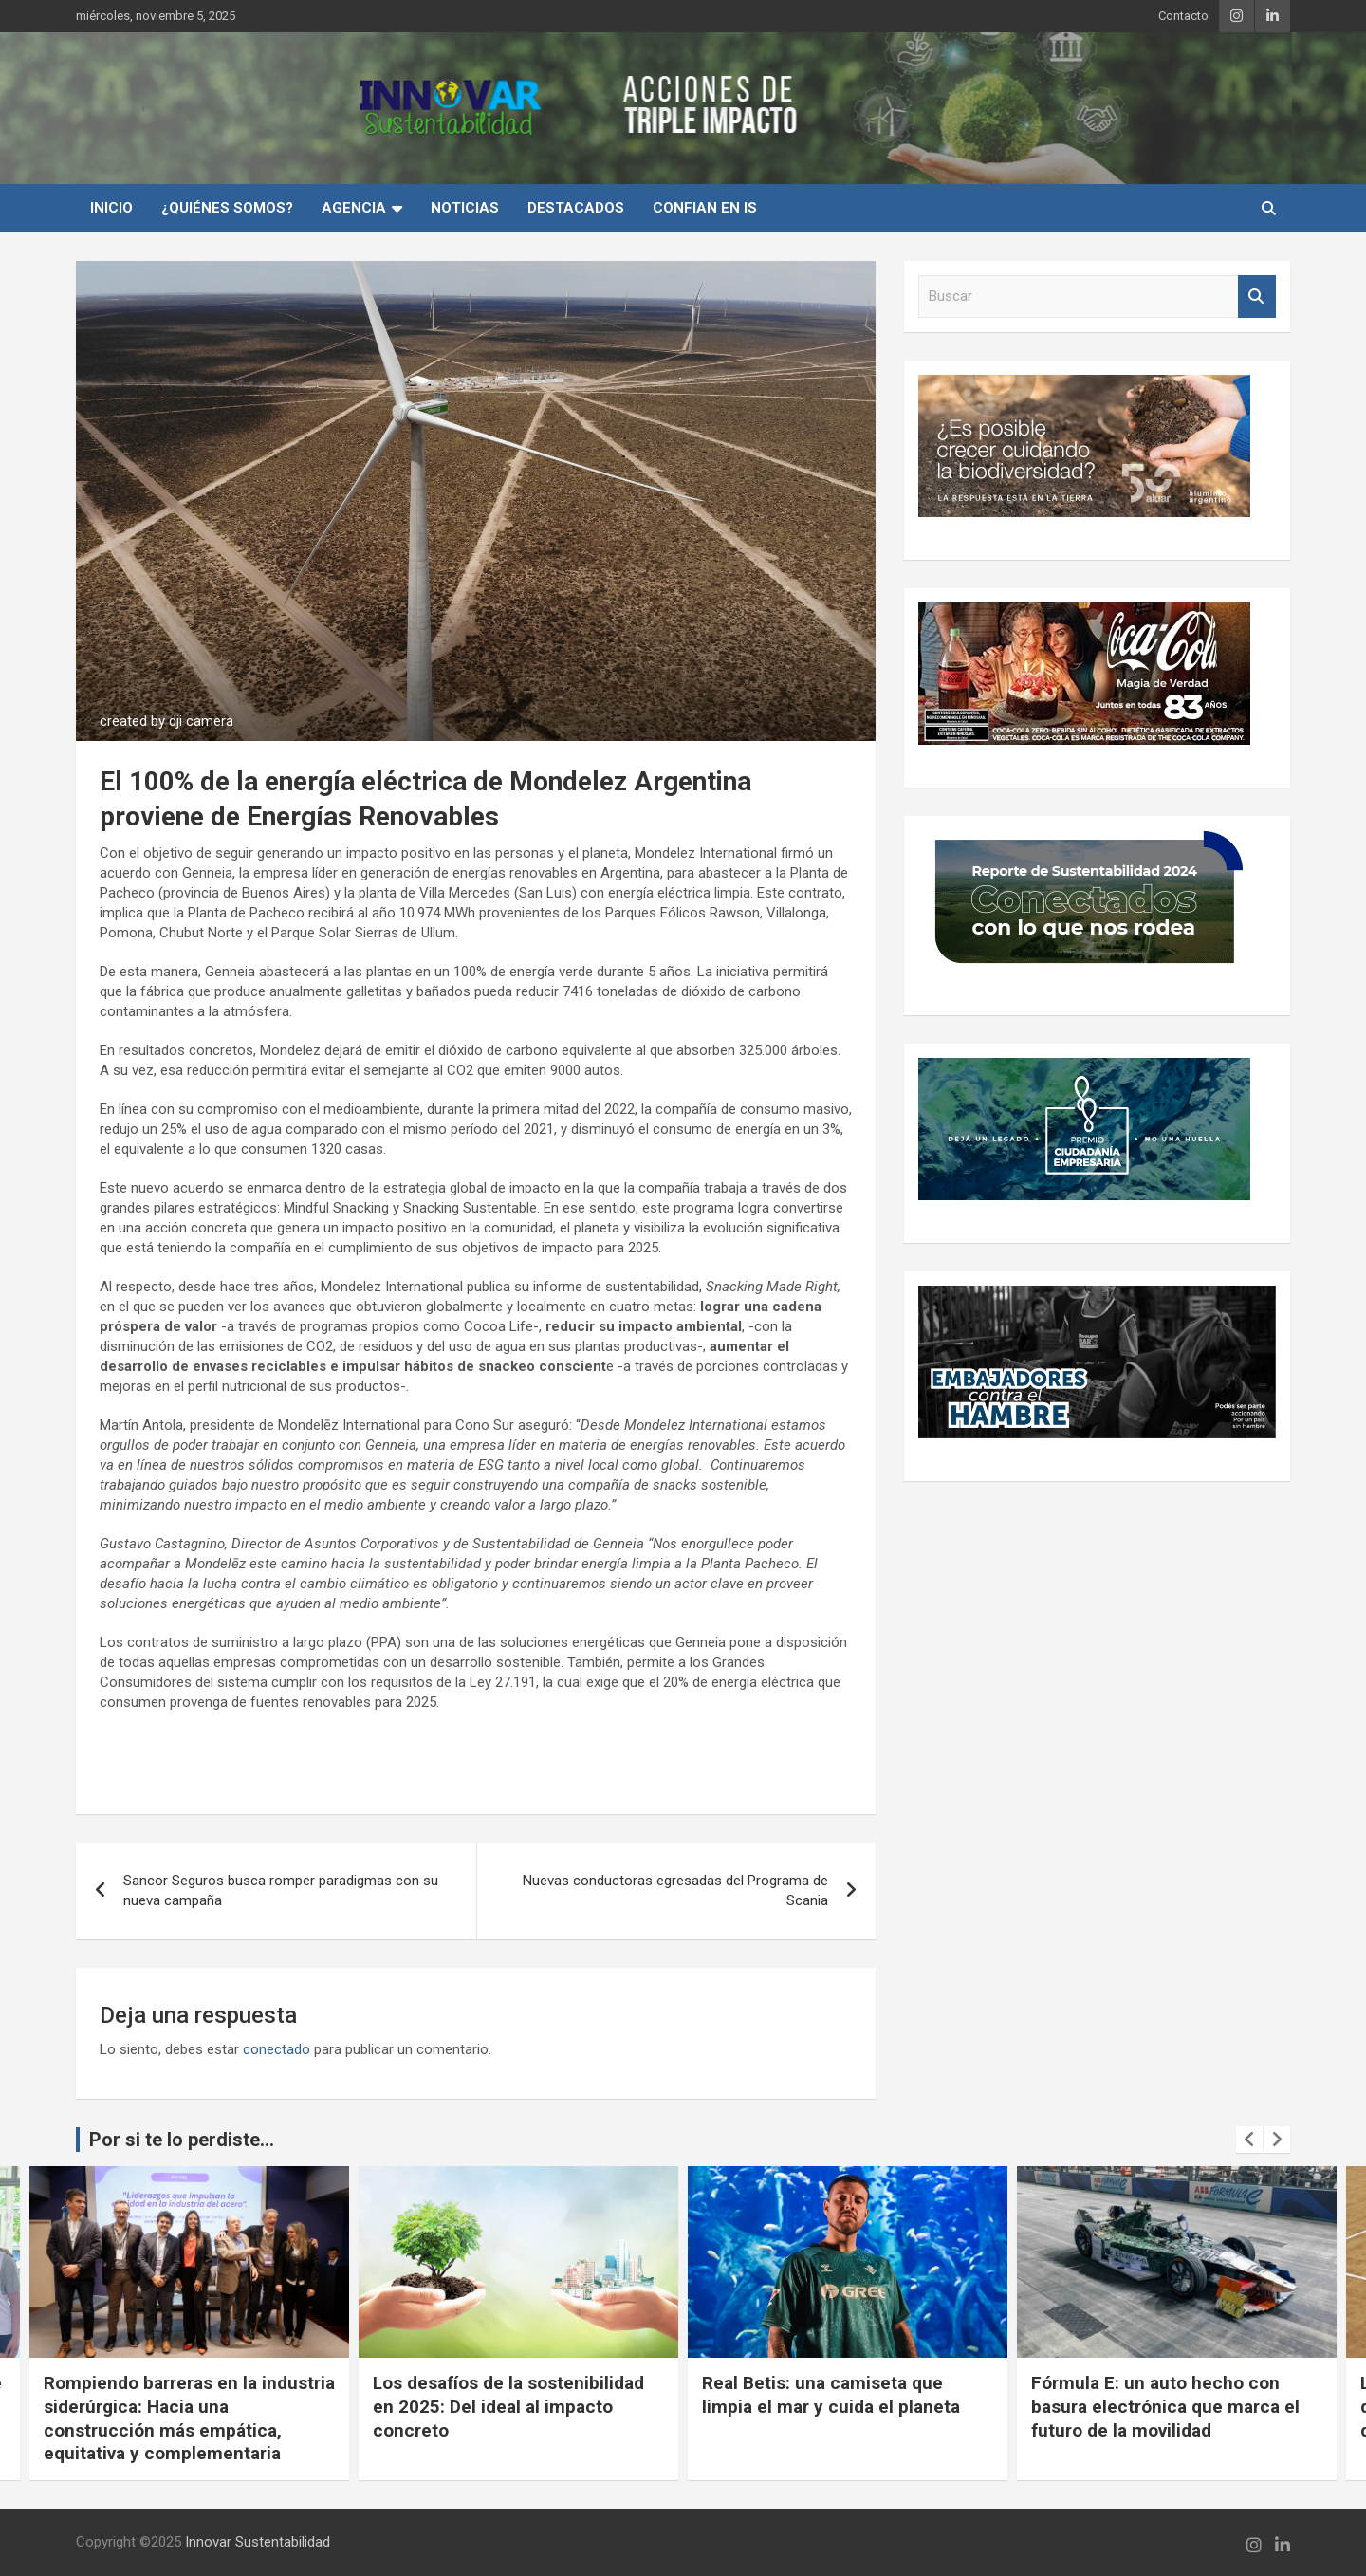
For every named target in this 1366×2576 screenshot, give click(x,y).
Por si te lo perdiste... (181, 2139)
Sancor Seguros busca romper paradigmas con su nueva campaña (280, 1890)
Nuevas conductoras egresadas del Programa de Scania (675, 1890)
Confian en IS (705, 207)
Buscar (1257, 296)
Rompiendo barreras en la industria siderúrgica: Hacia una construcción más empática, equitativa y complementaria (189, 2418)
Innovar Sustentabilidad (257, 2541)
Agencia (354, 207)
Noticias (465, 207)
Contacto (1183, 16)
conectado (276, 2049)
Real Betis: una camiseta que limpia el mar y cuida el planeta (831, 2395)
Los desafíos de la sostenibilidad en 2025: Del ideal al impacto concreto (508, 2406)
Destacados (575, 207)
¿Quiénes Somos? (227, 207)
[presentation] (1249, 2139)
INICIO (111, 207)
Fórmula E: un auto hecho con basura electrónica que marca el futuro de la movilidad (1165, 2406)
